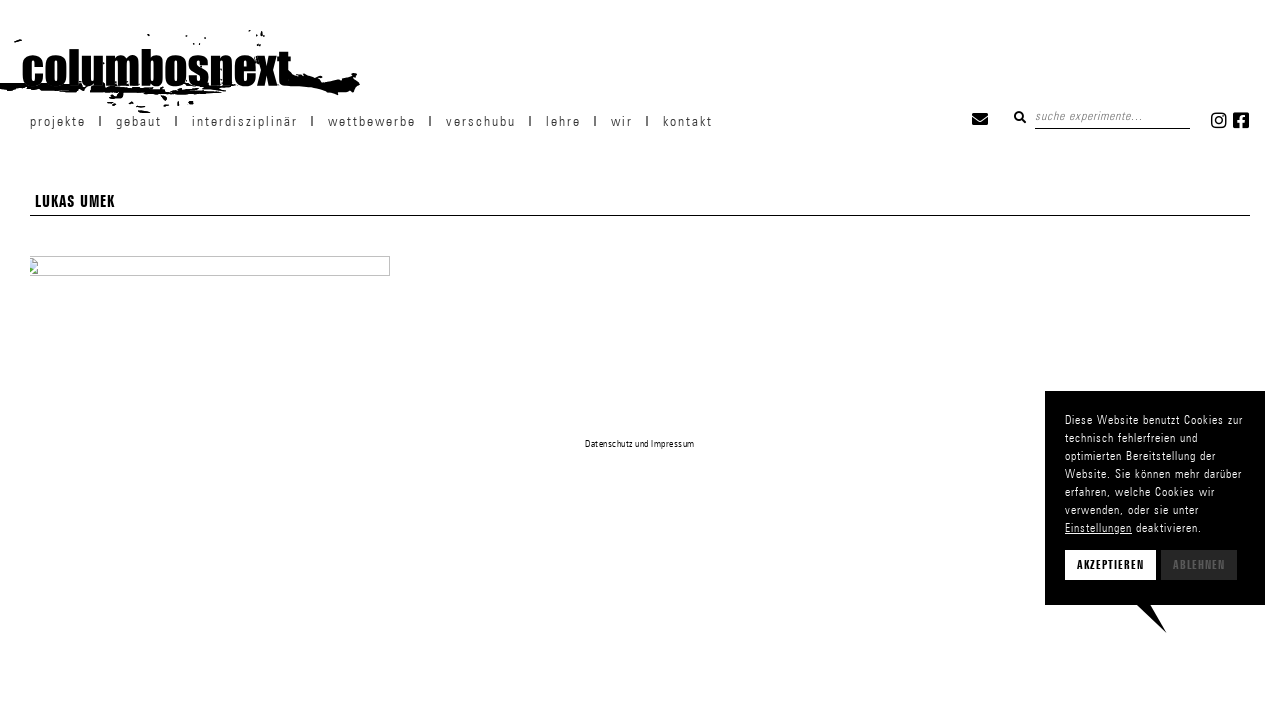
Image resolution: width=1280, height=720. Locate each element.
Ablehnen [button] (1199, 565)
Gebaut (139, 121)
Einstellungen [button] (1098, 527)
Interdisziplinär (245, 121)
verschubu (481, 121)
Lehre (563, 121)
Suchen (1020, 117)
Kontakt (688, 121)
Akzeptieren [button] (1110, 565)
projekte (58, 121)
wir (622, 121)
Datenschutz (609, 443)
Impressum (673, 443)
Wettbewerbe (372, 121)
